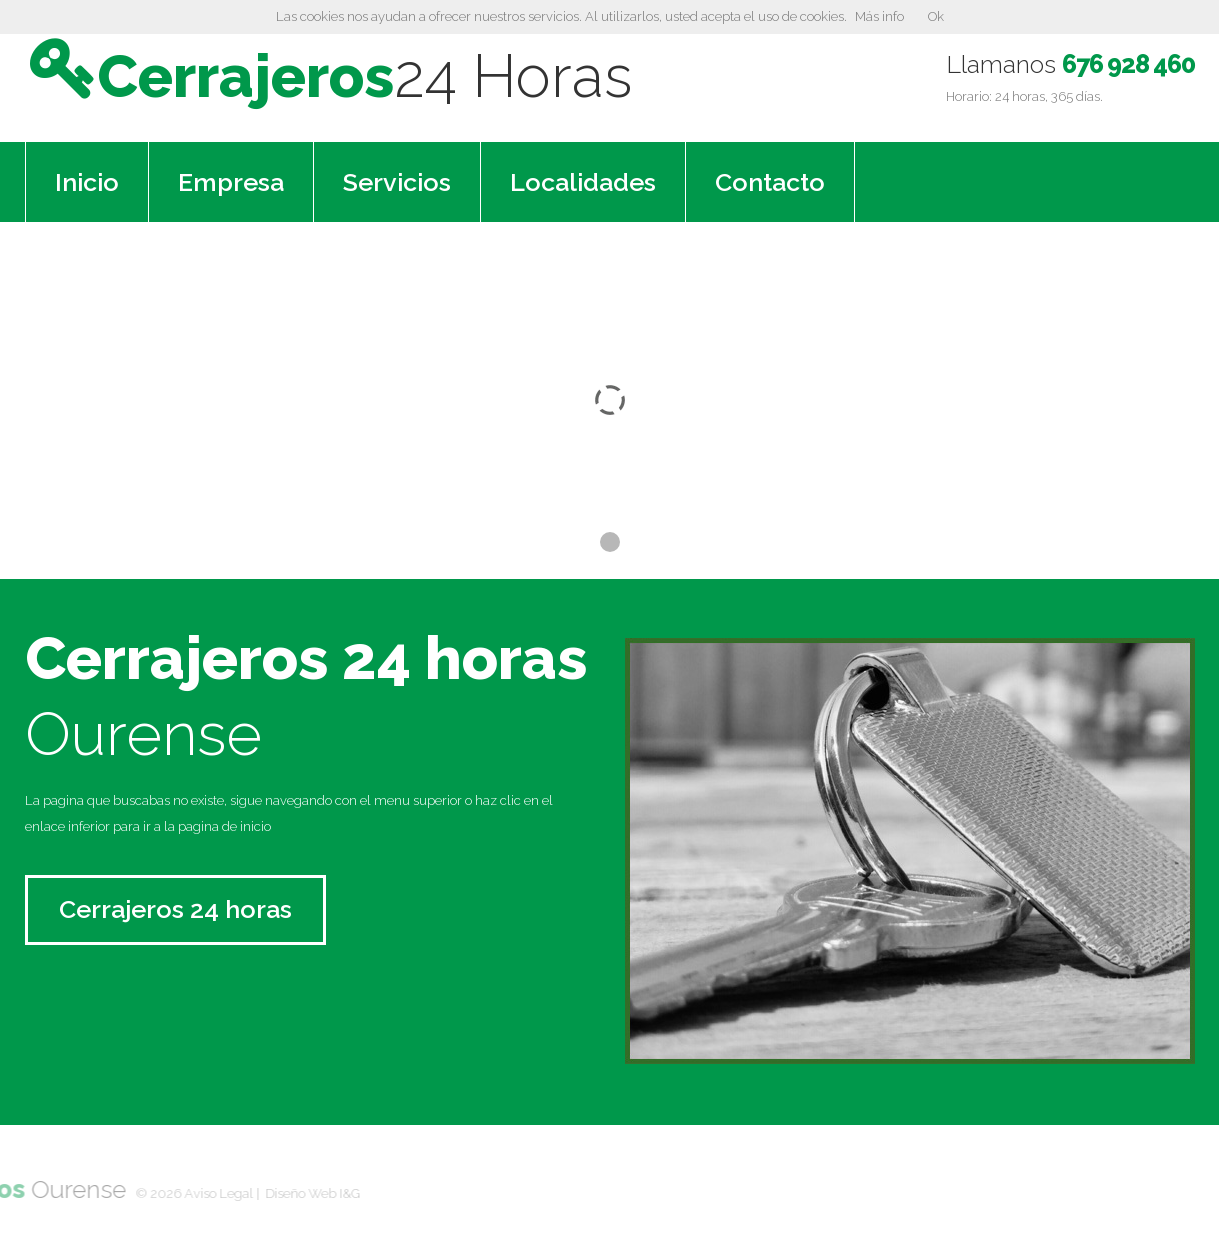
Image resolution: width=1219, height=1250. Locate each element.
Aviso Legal (151, 1191)
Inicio (87, 180)
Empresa (231, 180)
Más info (879, 16)
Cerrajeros (392, 74)
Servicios (397, 180)
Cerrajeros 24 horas (175, 907)
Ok (936, 16)
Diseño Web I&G (245, 1191)
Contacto (770, 180)
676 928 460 (1128, 64)
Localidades (583, 180)
